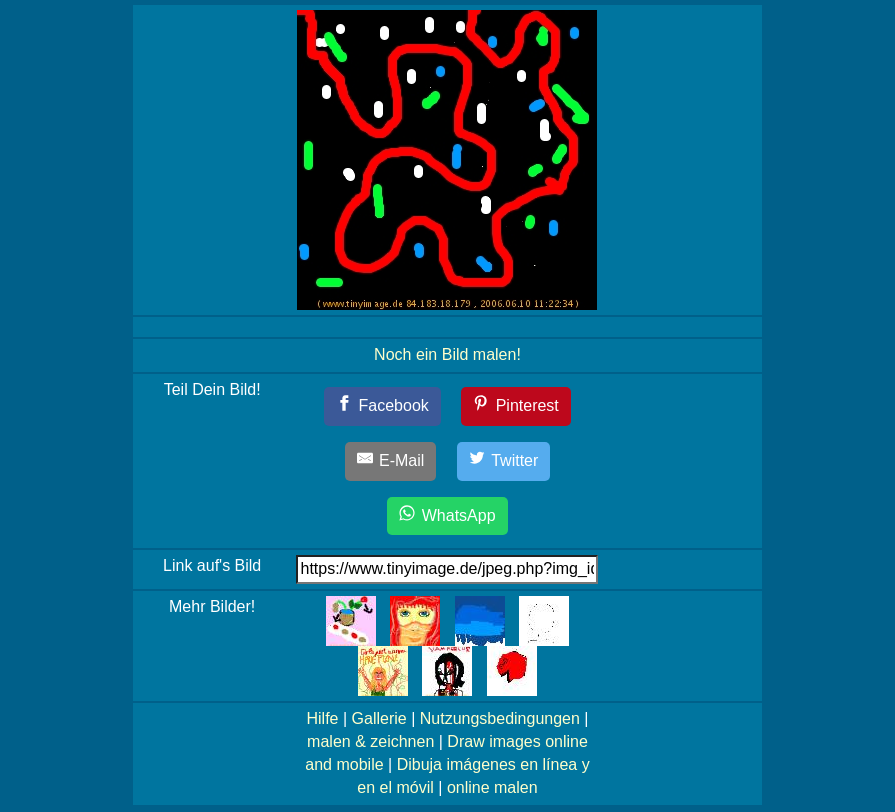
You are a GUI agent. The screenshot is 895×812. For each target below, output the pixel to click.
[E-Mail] (391, 461)
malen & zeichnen (370, 741)
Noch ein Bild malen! (447, 354)
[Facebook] (382, 406)
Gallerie (379, 718)
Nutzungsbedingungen (500, 718)
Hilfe (322, 718)
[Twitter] (504, 461)
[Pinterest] (516, 406)
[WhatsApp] (447, 516)
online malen (492, 787)
